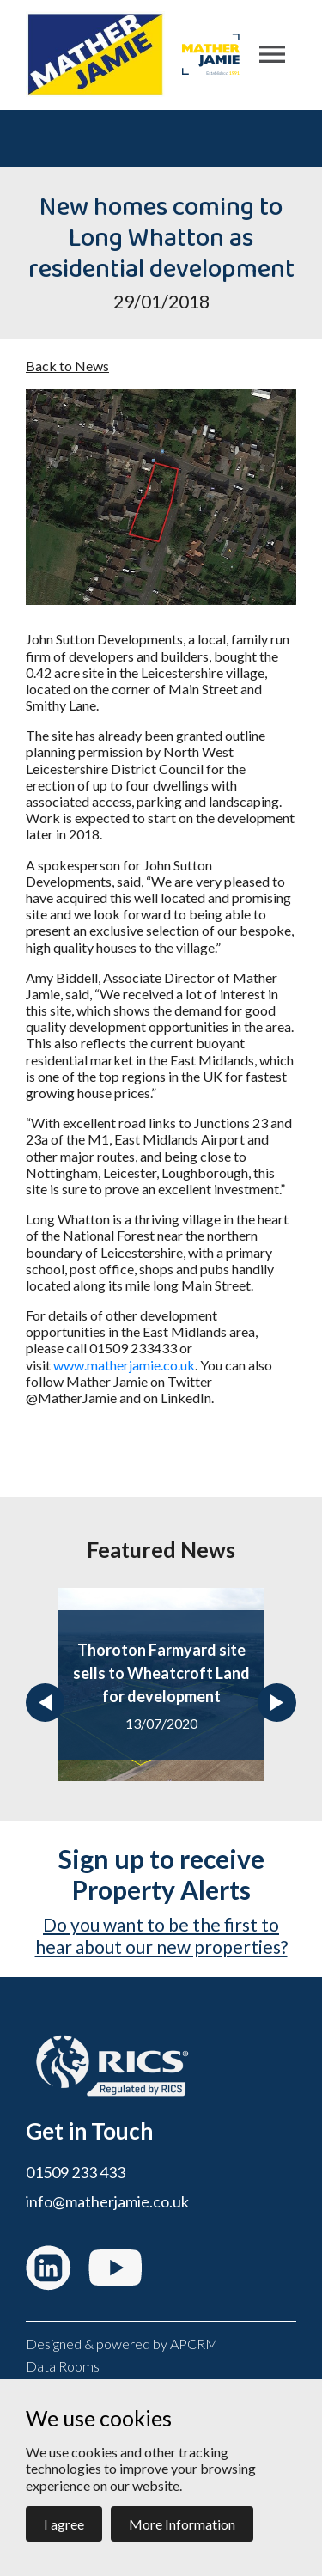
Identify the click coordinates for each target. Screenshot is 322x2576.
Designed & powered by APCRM (122, 2343)
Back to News (67, 365)
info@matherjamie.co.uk (107, 2202)
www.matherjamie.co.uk (124, 1365)
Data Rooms (63, 2366)
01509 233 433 (75, 2173)
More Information (182, 2524)
